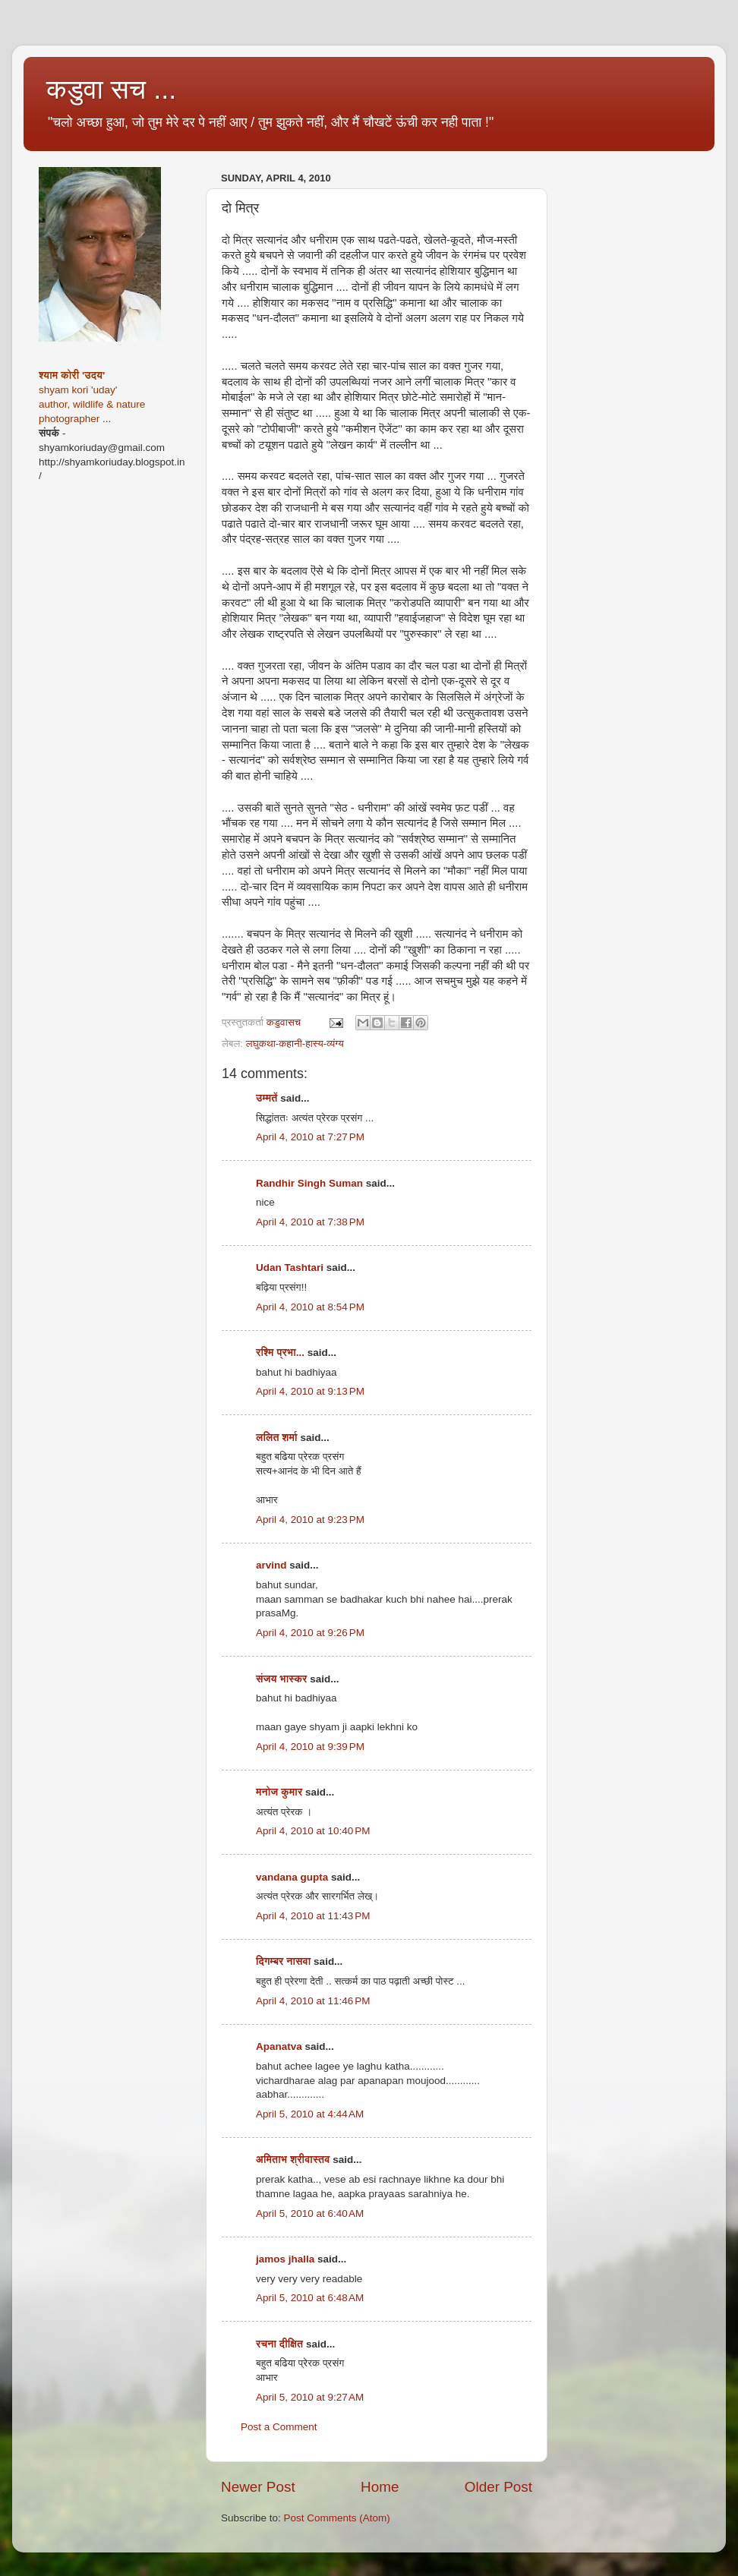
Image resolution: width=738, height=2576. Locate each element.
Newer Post (258, 2487)
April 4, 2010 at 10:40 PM (313, 1831)
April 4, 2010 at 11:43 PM (313, 1916)
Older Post (498, 2487)
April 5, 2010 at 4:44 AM (310, 2114)
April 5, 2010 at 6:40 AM (310, 2213)
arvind (271, 1565)
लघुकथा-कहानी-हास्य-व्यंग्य (295, 1043)
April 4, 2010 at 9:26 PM (310, 1632)
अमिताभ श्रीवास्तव (293, 2159)
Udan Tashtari (289, 1267)
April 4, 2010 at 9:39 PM (310, 1746)
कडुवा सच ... (111, 89)
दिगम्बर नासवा (283, 1961)
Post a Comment (279, 2427)
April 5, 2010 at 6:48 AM (310, 2297)
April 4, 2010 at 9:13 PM (310, 1391)
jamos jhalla (285, 2259)
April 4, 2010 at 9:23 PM (310, 1519)
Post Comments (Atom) (337, 2518)
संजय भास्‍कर (283, 1679)
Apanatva (279, 2046)
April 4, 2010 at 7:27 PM (310, 1137)
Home (380, 2487)
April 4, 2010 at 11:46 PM (313, 2001)
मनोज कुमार (279, 1792)
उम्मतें (267, 1098)
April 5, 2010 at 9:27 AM (310, 2397)
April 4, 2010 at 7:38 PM (310, 1222)
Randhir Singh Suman (309, 1183)
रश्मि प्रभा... (280, 1352)
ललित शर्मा (277, 1437)
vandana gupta (292, 1877)
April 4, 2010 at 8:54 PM (310, 1307)
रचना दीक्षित (279, 2344)
